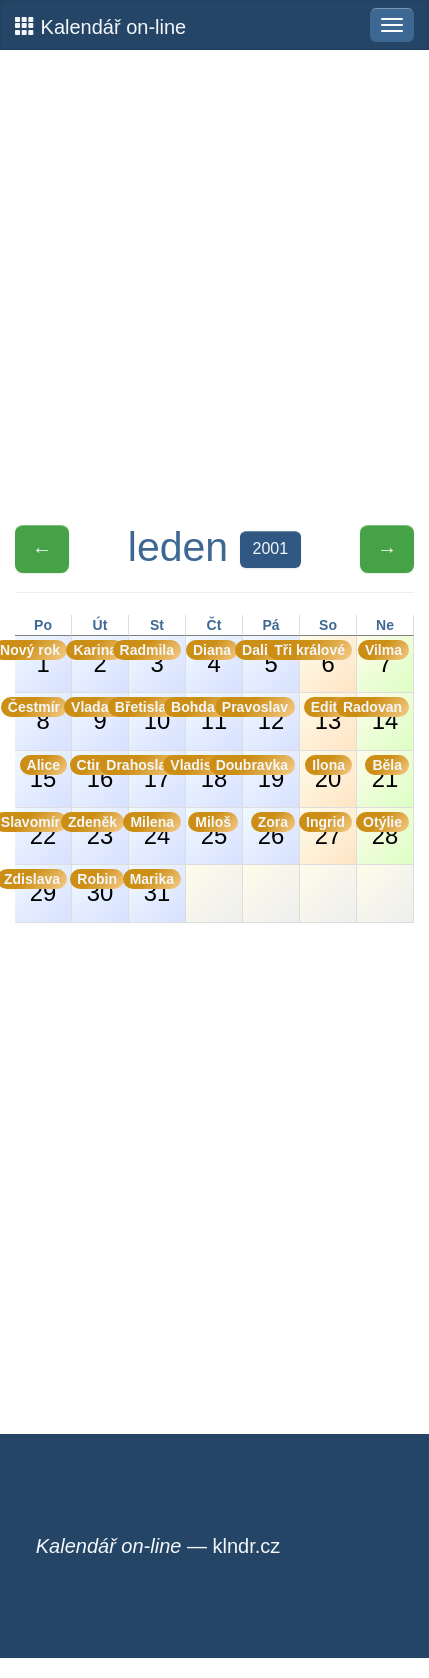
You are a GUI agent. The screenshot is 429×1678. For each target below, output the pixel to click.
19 (269, 773)
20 (328, 773)
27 (326, 830)
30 (98, 887)
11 (212, 715)
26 (273, 830)
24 (155, 830)
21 (387, 773)
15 (43, 773)
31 (155, 887)
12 (269, 715)
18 (212, 773)
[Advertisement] (214, 287)
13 (328, 715)
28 (383, 830)
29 (41, 887)
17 (155, 773)
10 (155, 715)
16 (98, 773)
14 (383, 715)
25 (213, 830)
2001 (271, 548)
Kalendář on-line (100, 26)
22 (41, 830)
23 (98, 830)
